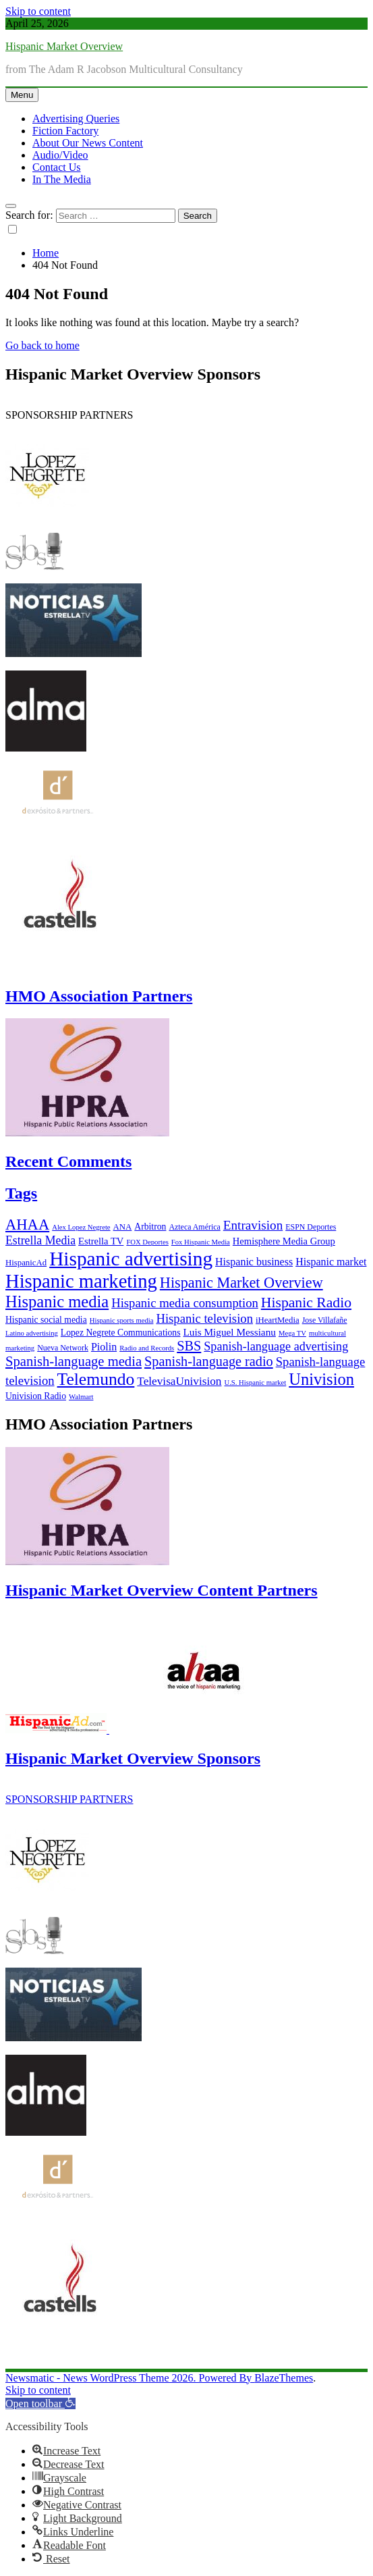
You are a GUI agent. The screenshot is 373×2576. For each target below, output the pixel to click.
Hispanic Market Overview (64, 46)
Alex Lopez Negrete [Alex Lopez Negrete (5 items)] (81, 1227)
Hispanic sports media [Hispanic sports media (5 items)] (122, 1320)
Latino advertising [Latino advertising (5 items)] (31, 1333)
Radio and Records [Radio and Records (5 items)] (146, 1348)
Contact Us (56, 167)
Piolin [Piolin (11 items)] (104, 1346)
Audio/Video (60, 155)
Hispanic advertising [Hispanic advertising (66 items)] (130, 1258)
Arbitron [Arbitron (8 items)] (150, 1226)
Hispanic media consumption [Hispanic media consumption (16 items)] (184, 1303)
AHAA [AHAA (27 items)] (27, 1224)
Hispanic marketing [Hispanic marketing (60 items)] (81, 1281)
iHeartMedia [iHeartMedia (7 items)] (277, 1320)
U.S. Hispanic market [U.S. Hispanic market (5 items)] (256, 1382)
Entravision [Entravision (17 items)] (253, 1225)
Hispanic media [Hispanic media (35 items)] (57, 1301)
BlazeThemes (283, 2378)
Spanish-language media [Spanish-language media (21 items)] (73, 1361)
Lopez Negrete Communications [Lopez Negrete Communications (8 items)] (121, 1333)
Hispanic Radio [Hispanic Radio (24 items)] (306, 1302)
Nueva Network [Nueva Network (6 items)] (62, 1347)
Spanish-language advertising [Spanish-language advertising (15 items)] (276, 1346)
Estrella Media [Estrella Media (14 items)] (40, 1240)
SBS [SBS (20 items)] (189, 1345)
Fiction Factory (65, 130)
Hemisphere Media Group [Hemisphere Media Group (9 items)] (284, 1241)
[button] (40, 2403)
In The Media (61, 179)
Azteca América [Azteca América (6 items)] (194, 1227)
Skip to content (38, 11)
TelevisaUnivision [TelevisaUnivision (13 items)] (179, 1381)
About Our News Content (87, 143)
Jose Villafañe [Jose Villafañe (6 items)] (324, 1320)
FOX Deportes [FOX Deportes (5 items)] (147, 1242)
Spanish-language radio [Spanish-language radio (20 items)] (208, 1361)
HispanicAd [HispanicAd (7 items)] (26, 1262)
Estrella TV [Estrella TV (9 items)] (100, 1241)
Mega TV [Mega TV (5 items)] (292, 1333)
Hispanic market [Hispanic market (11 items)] (330, 1261)
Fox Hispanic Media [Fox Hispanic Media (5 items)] (200, 1242)
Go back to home (42, 345)
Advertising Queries (75, 118)
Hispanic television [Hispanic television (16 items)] (204, 1318)
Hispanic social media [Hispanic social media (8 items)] (46, 1320)
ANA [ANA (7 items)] (122, 1227)
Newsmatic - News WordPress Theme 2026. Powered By (129, 2378)
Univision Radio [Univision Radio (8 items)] (35, 1396)
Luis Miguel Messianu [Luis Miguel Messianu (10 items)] (229, 1332)
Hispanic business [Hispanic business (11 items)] (254, 1261)
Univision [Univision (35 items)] (321, 1379)
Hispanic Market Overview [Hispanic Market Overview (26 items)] (241, 1282)
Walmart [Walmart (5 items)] (81, 1396)
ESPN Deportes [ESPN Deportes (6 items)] (310, 1227)
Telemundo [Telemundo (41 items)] (96, 1379)
